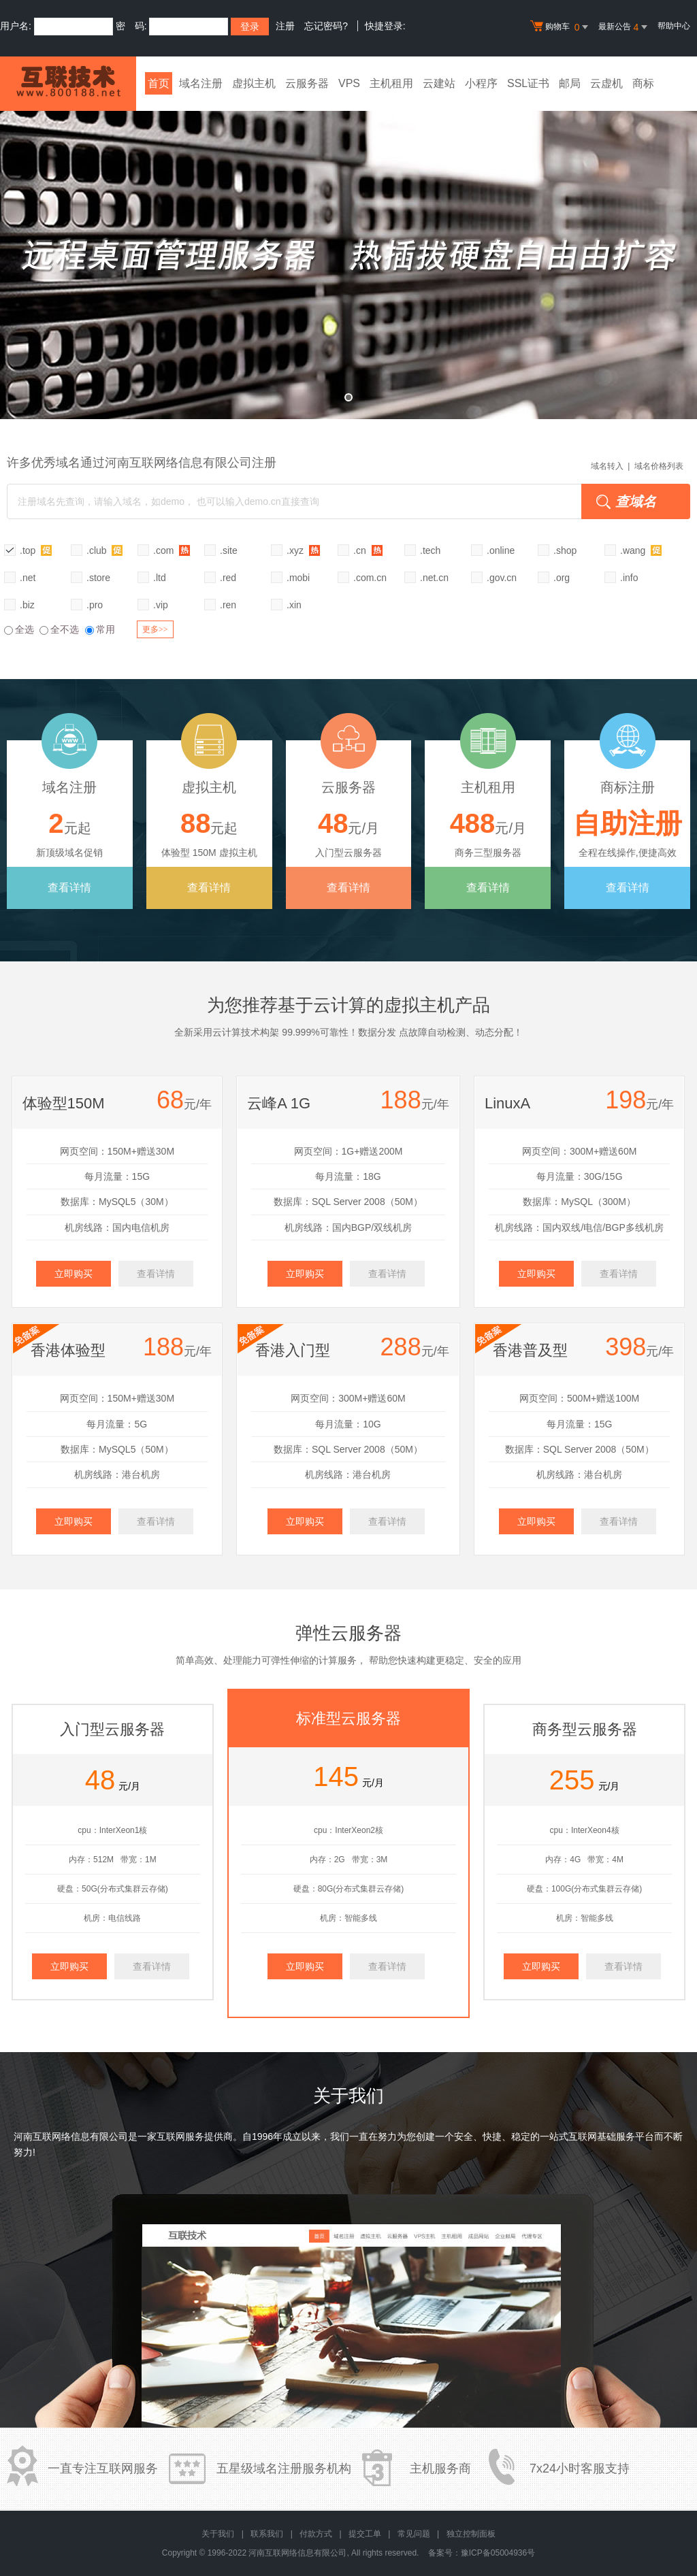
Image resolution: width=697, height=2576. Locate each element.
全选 (19, 629)
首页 (158, 83)
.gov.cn (502, 577)
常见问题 (414, 2534)
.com (171, 550)
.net (27, 577)
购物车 (560, 27)
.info (629, 577)
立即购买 (73, 1273)
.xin (294, 604)
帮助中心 (674, 26)
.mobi (298, 577)
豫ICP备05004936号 (498, 2553)
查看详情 (69, 887)
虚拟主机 (254, 83)
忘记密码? (326, 25)
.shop (565, 550)
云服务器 (307, 83)
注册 (285, 25)
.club (104, 550)
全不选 (59, 629)
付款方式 (315, 2534)
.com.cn (370, 577)
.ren (228, 604)
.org (561, 577)
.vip (160, 604)
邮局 (570, 83)
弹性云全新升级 (348, 254)
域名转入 (607, 466)
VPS (349, 83)
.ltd (159, 577)
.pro (94, 604)
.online (501, 550)
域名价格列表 (658, 466)
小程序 (481, 83)
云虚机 (606, 83)
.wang (641, 550)
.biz (27, 604)
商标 (643, 83)
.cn (368, 550)
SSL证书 (528, 83)
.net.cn (434, 577)
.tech (430, 550)
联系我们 (266, 2534)
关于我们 (217, 2534)
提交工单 (364, 2534)
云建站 (439, 83)
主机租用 (391, 83)
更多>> (155, 629)
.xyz (303, 550)
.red (228, 577)
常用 (100, 629)
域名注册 (201, 83)
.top (36, 550)
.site (229, 550)
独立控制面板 (471, 2534)
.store (98, 577)
